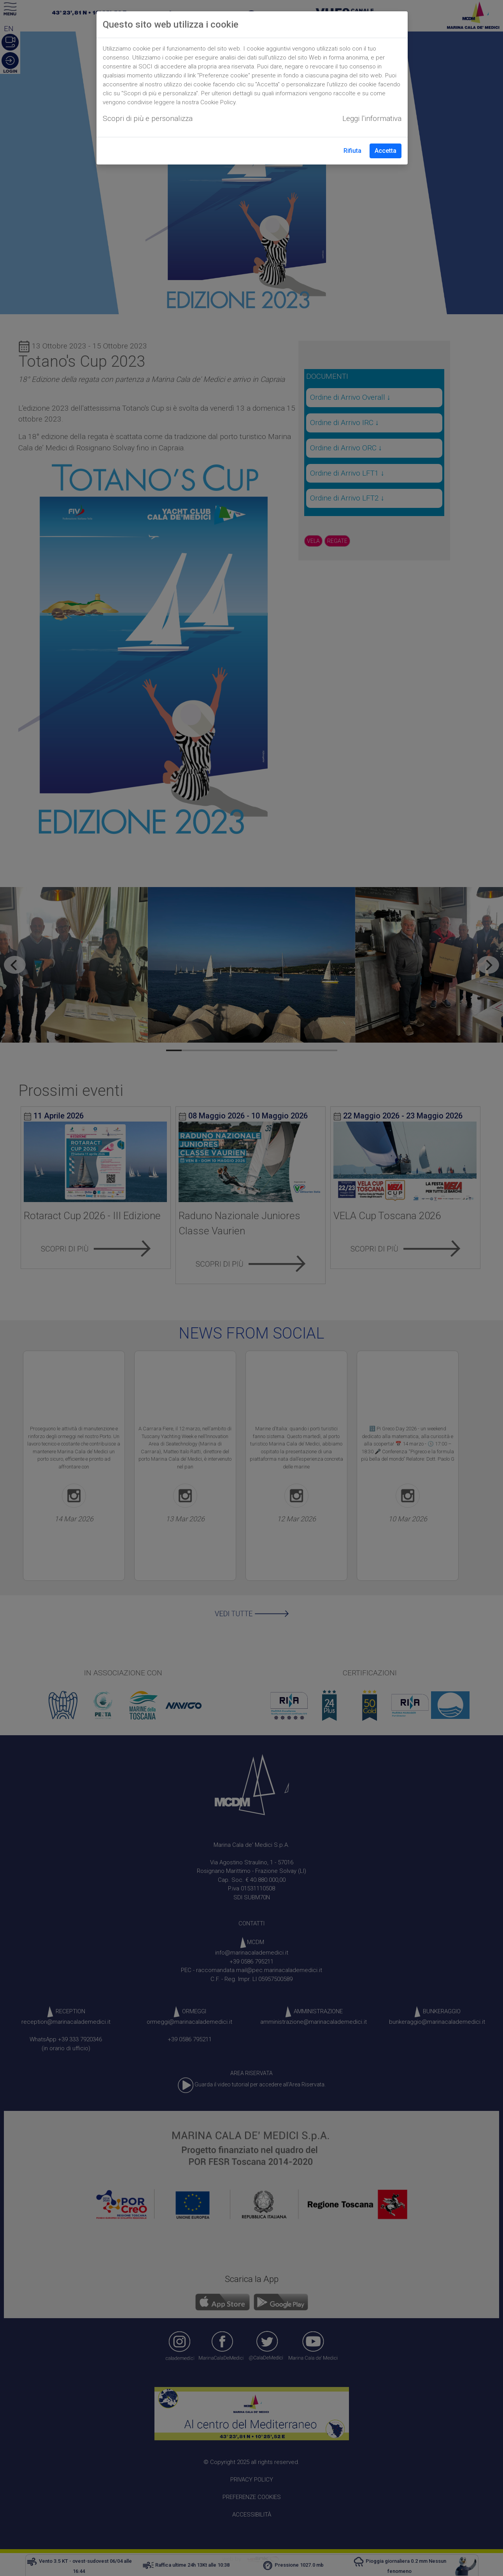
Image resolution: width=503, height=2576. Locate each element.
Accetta (385, 150)
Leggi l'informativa (371, 118)
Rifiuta (352, 150)
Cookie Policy (217, 102)
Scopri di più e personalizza (148, 118)
